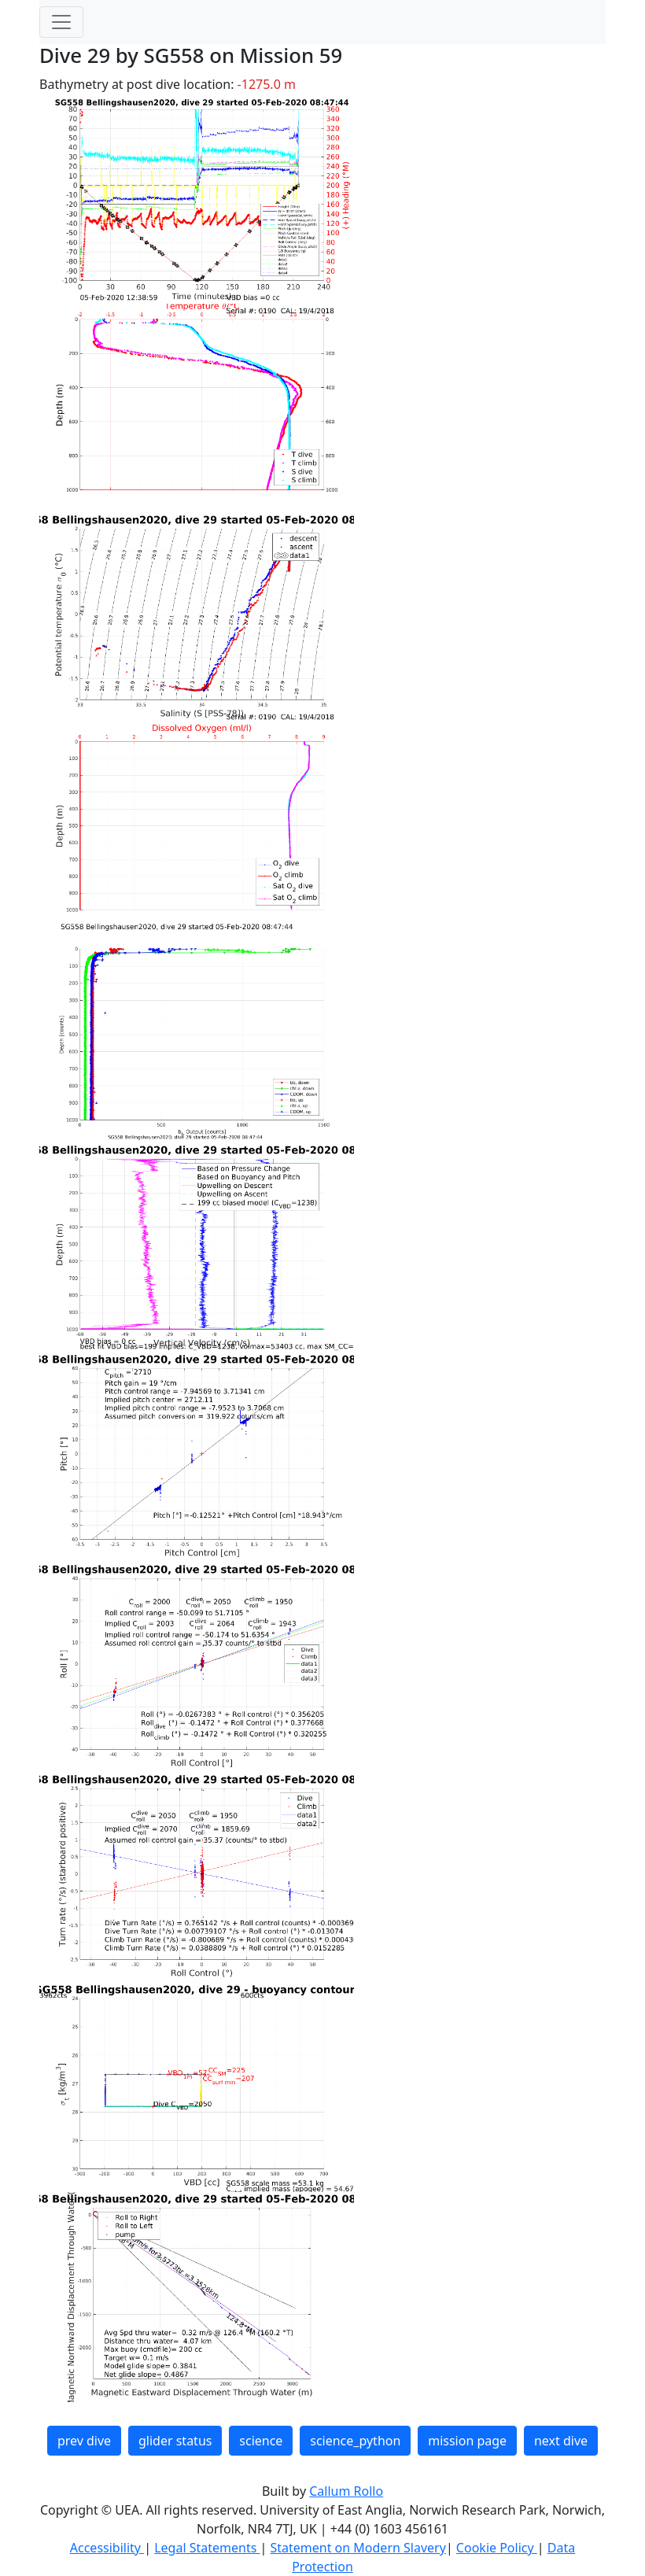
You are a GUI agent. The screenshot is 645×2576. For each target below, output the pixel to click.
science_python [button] (355, 2440)
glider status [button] (175, 2440)
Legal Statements (207, 2547)
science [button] (260, 2440)
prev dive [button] (84, 2440)
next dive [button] (561, 2440)
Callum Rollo (346, 2491)
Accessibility (107, 2547)
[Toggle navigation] (61, 22)
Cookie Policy (496, 2547)
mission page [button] (467, 2440)
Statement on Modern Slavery (357, 2547)
